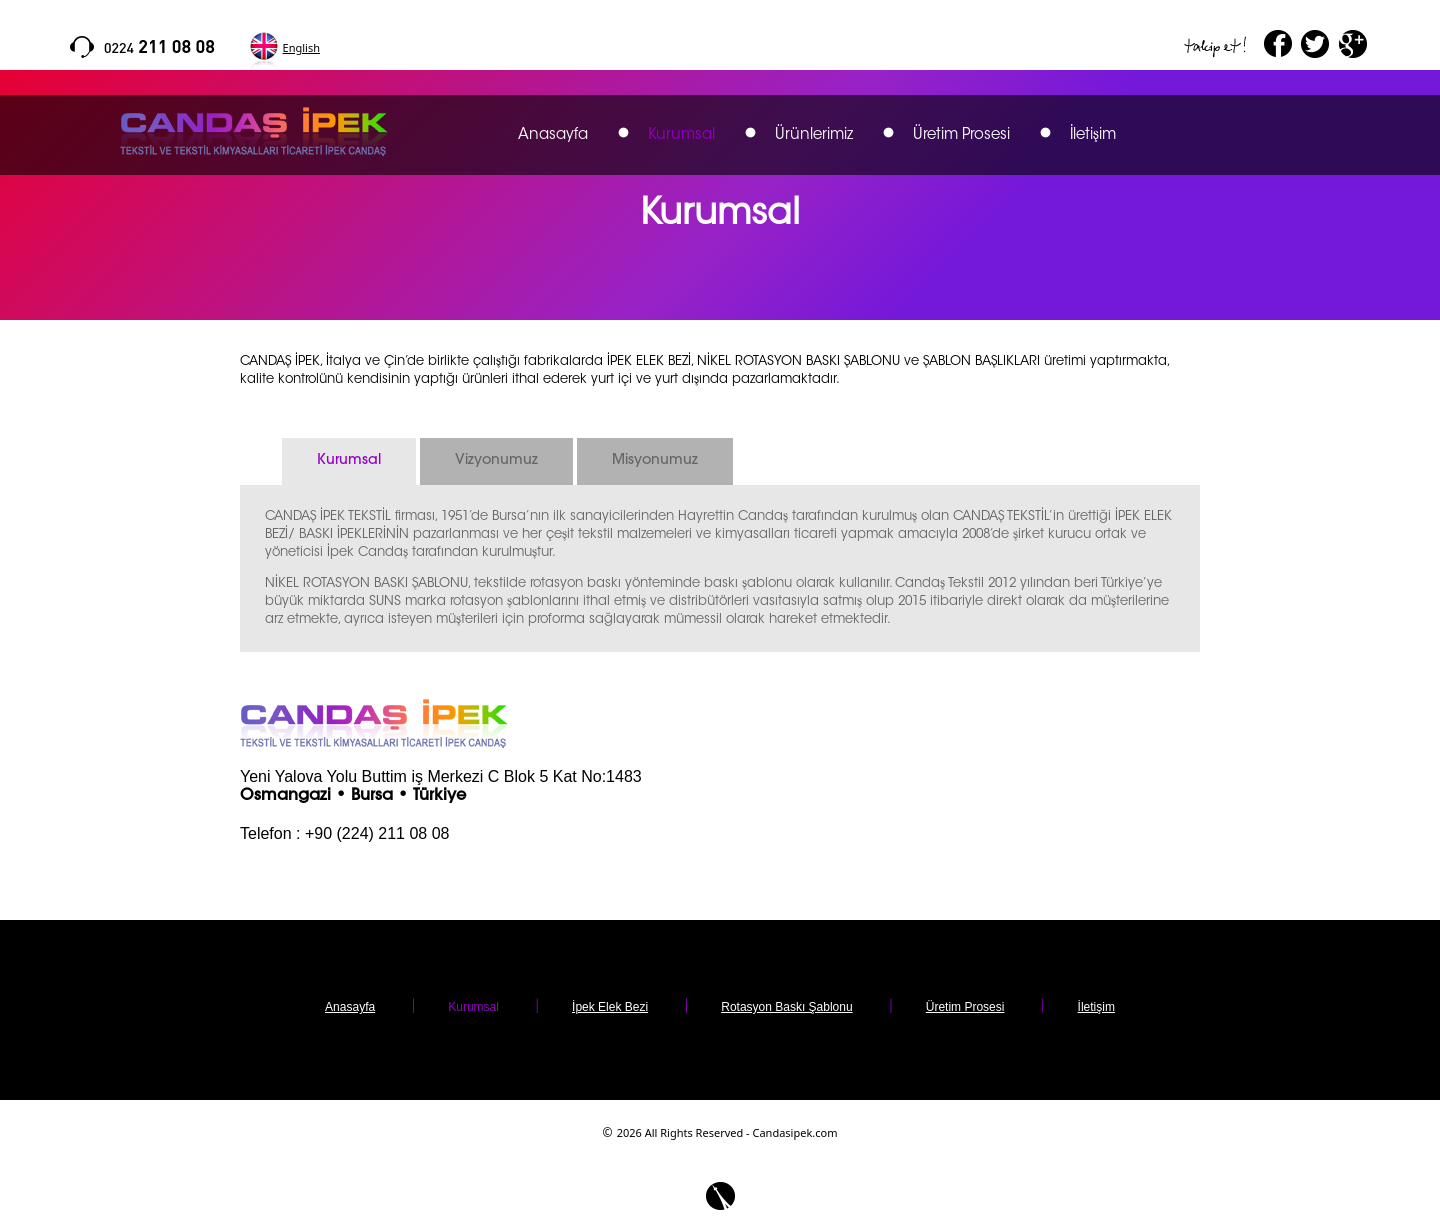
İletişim (1093, 135)
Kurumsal (681, 135)
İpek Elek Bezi (610, 1007)
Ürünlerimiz (814, 135)
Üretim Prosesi (961, 135)
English (301, 47)
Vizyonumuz (496, 461)
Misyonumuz (655, 461)
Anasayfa (553, 135)
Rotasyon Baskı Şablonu (786, 1007)
